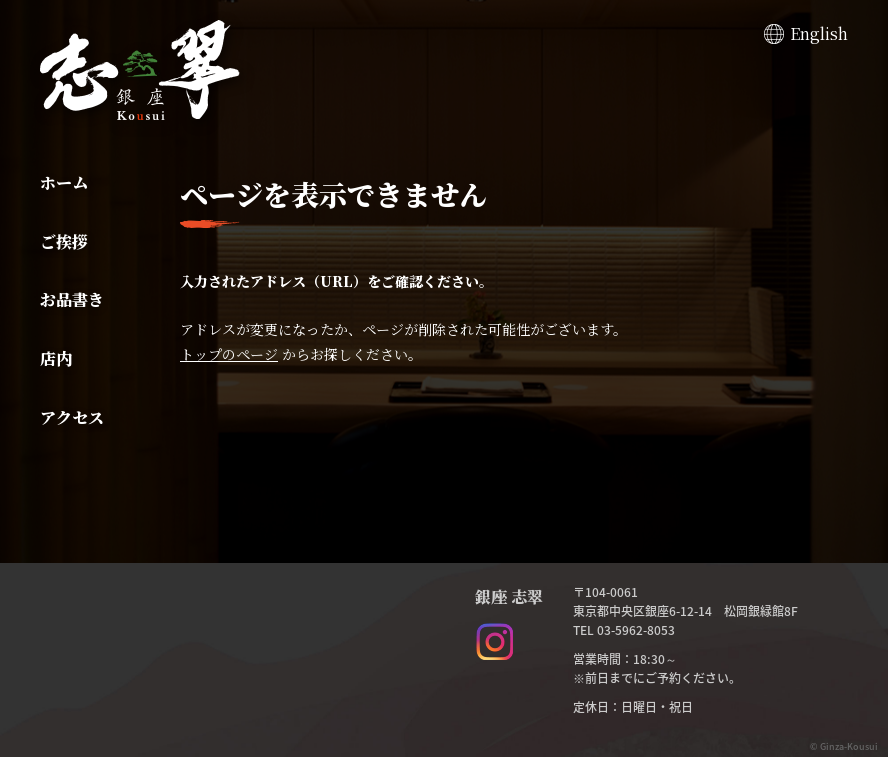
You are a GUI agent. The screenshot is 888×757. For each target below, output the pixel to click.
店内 (56, 358)
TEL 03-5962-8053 (624, 630)
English (819, 33)
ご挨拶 (64, 241)
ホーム (64, 182)
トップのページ (229, 354)
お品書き (72, 299)
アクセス (72, 417)
